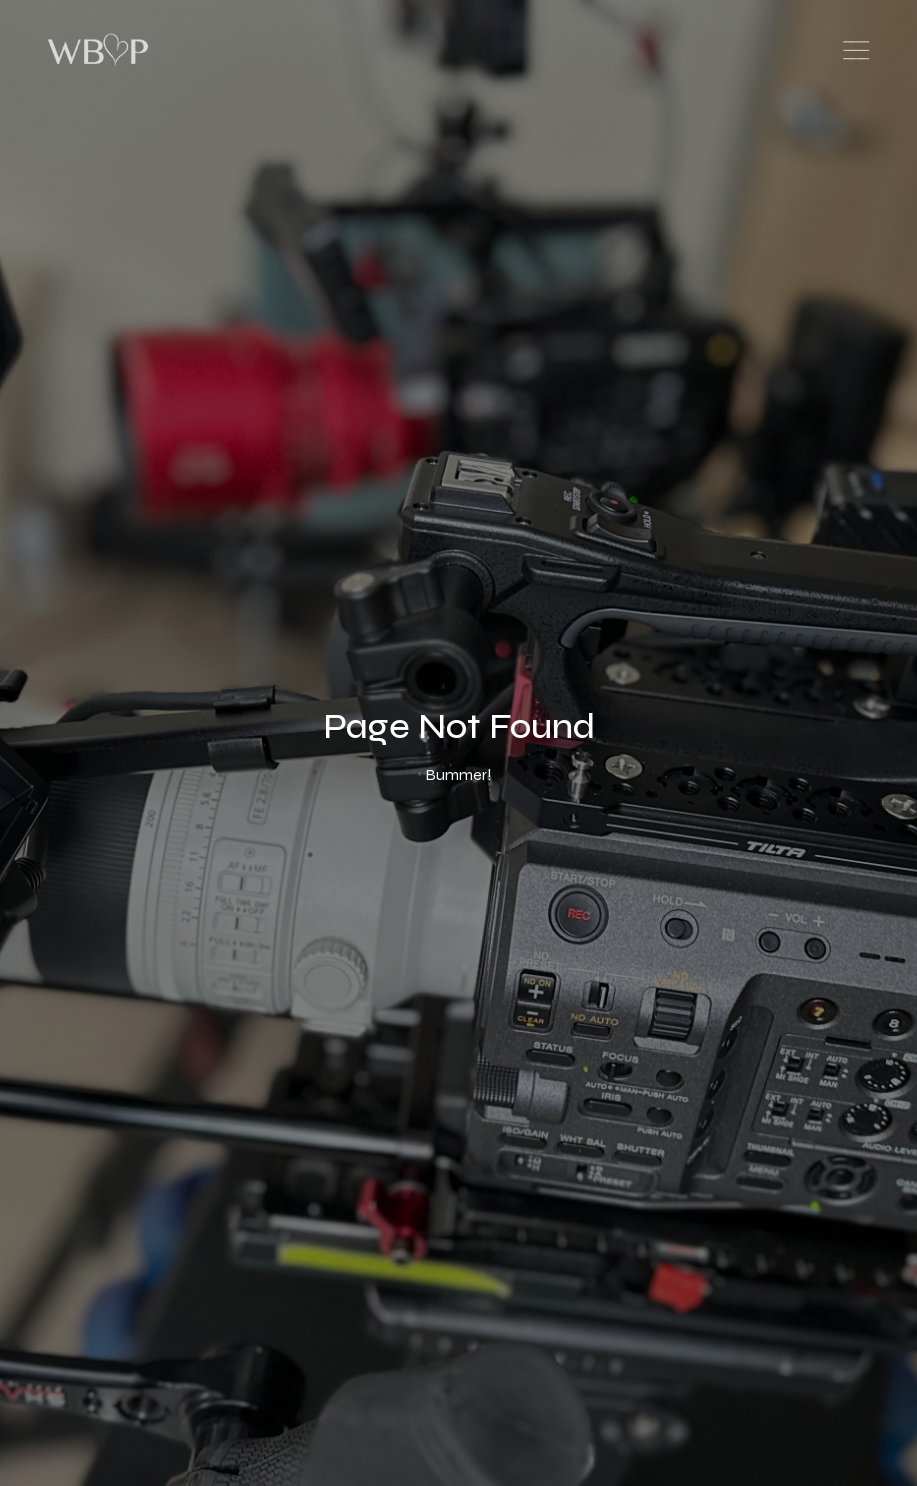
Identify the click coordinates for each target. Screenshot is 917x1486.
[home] (104, 49)
